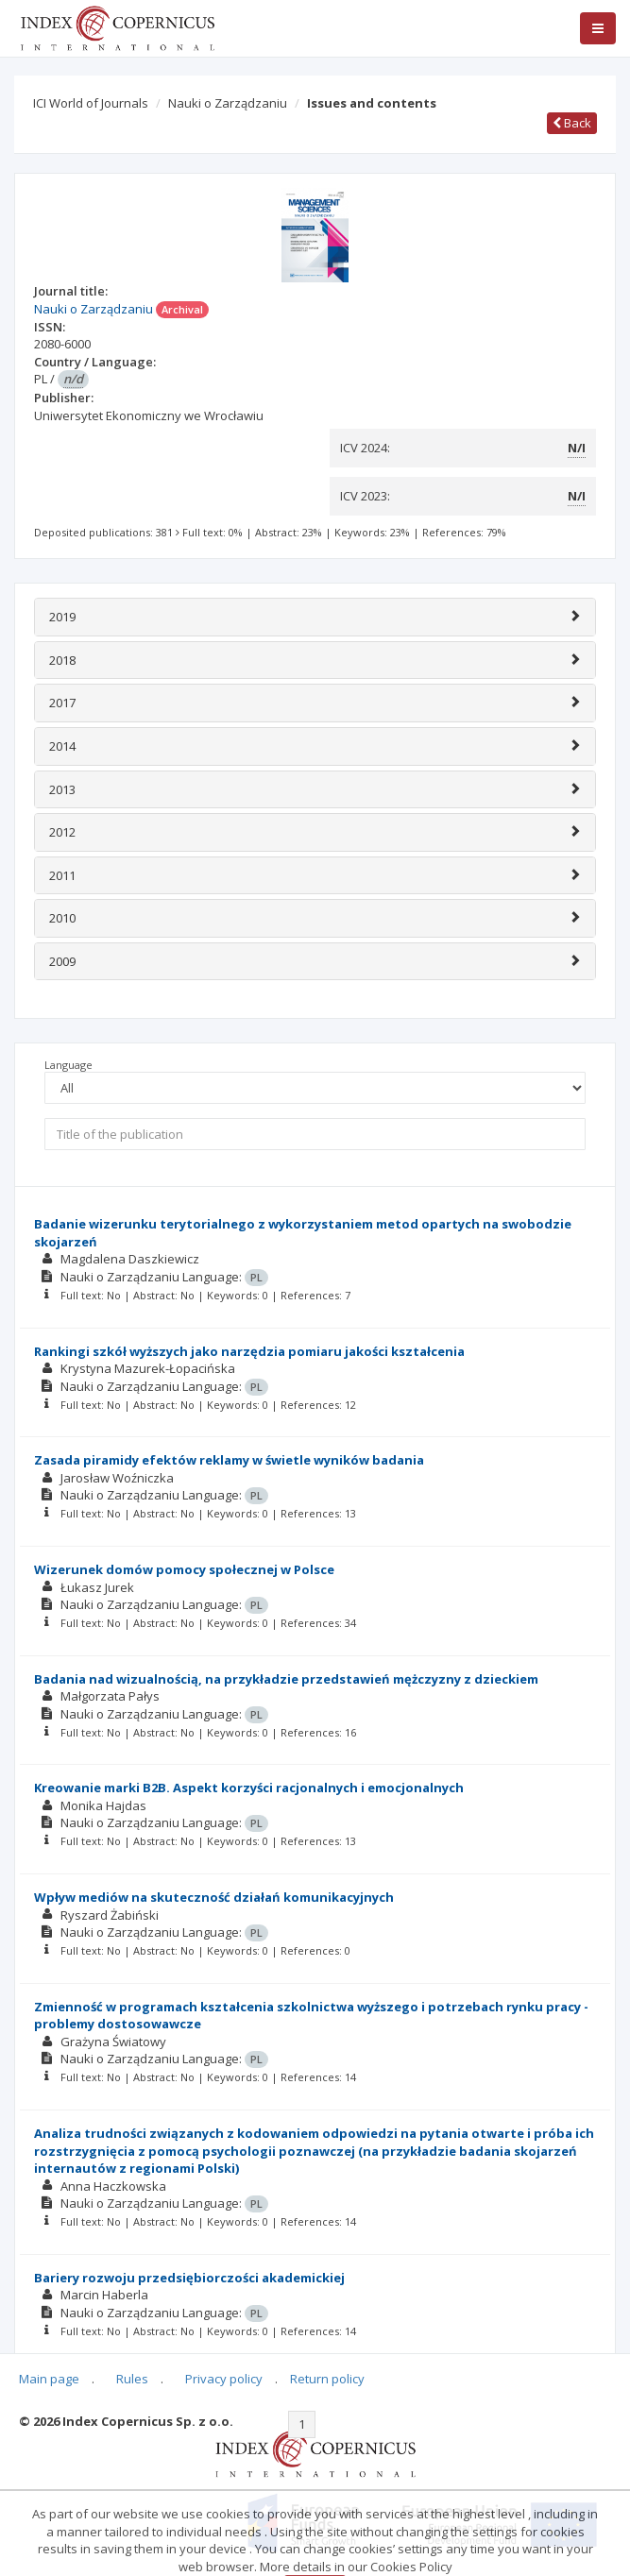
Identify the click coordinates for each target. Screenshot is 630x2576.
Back (572, 122)
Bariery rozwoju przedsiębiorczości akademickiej (189, 2277)
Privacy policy (224, 2378)
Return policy (327, 2378)
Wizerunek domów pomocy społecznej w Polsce (184, 1569)
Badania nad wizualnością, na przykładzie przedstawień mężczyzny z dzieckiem (286, 1678)
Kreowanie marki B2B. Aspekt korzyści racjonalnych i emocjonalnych (249, 1787)
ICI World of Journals (90, 102)
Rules (132, 2378)
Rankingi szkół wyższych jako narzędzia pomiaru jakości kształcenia (249, 1351)
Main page (49, 2378)
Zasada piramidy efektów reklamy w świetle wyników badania (229, 1459)
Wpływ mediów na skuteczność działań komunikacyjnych (214, 1897)
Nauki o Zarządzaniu (227, 102)
